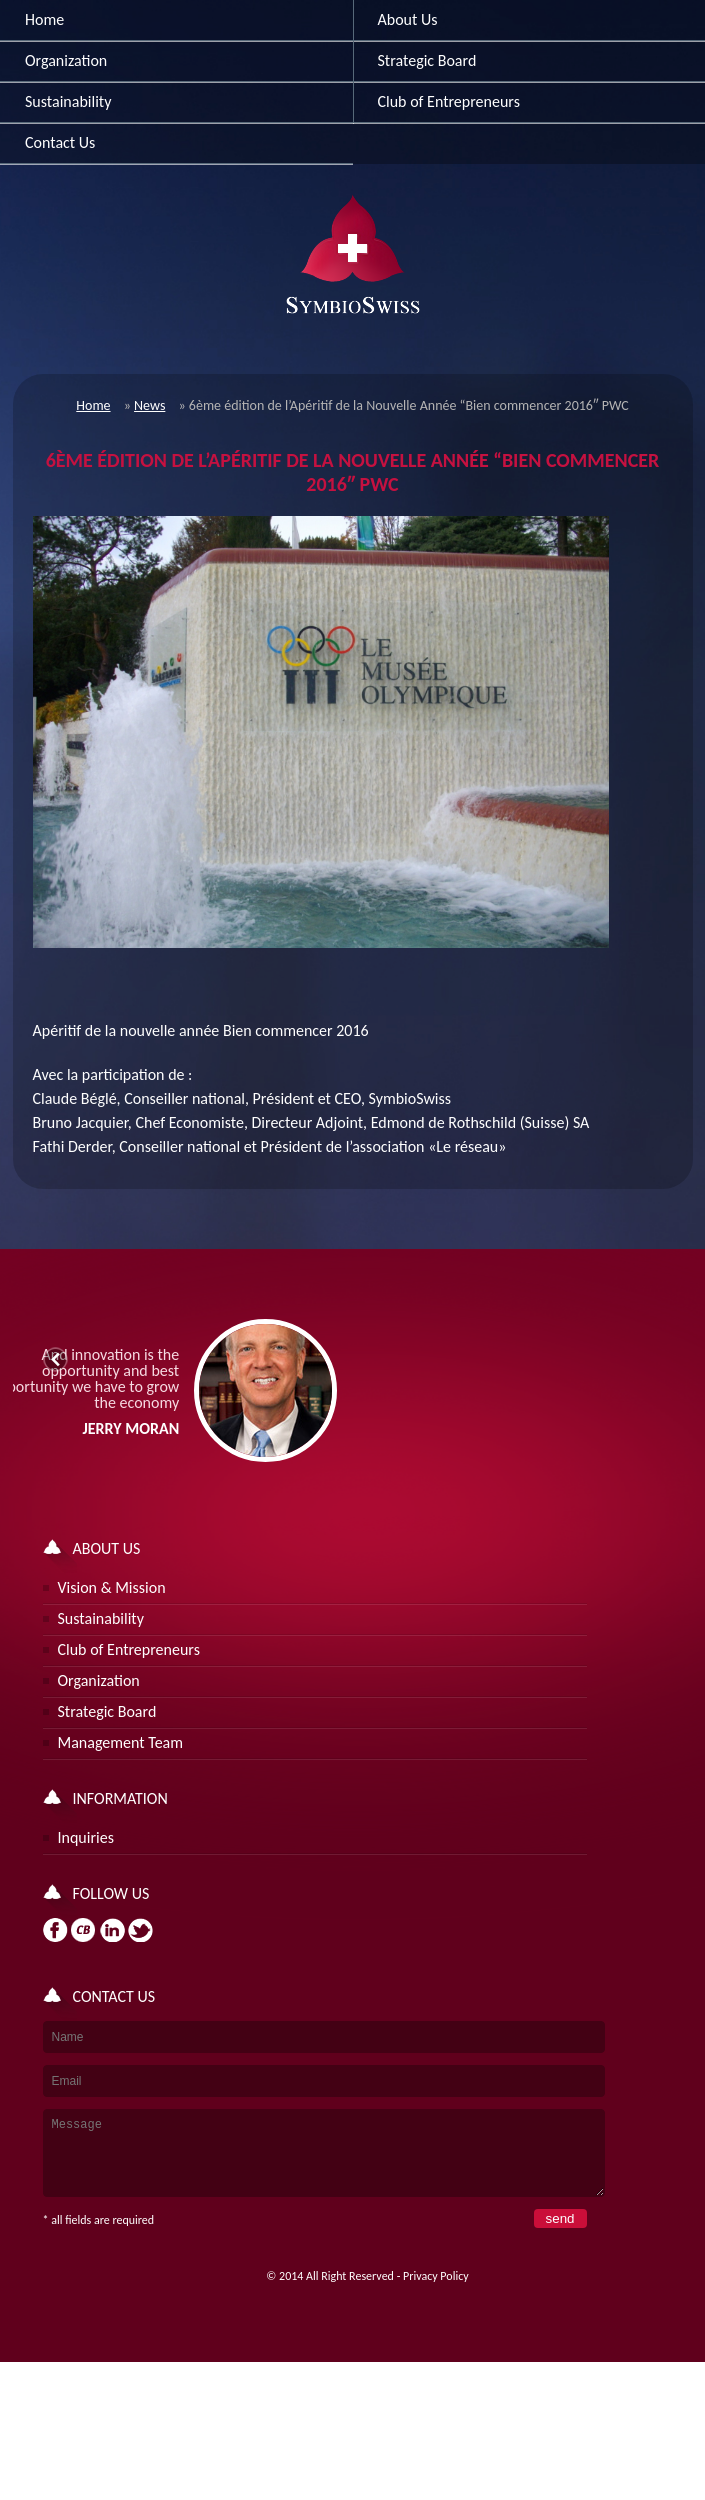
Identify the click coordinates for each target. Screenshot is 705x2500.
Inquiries (86, 1837)
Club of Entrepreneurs (129, 1649)
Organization (66, 60)
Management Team (121, 1742)
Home (44, 19)
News (149, 405)
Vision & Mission (112, 1587)
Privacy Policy (436, 2291)
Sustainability (68, 101)
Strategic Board (107, 1711)
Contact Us (60, 142)
